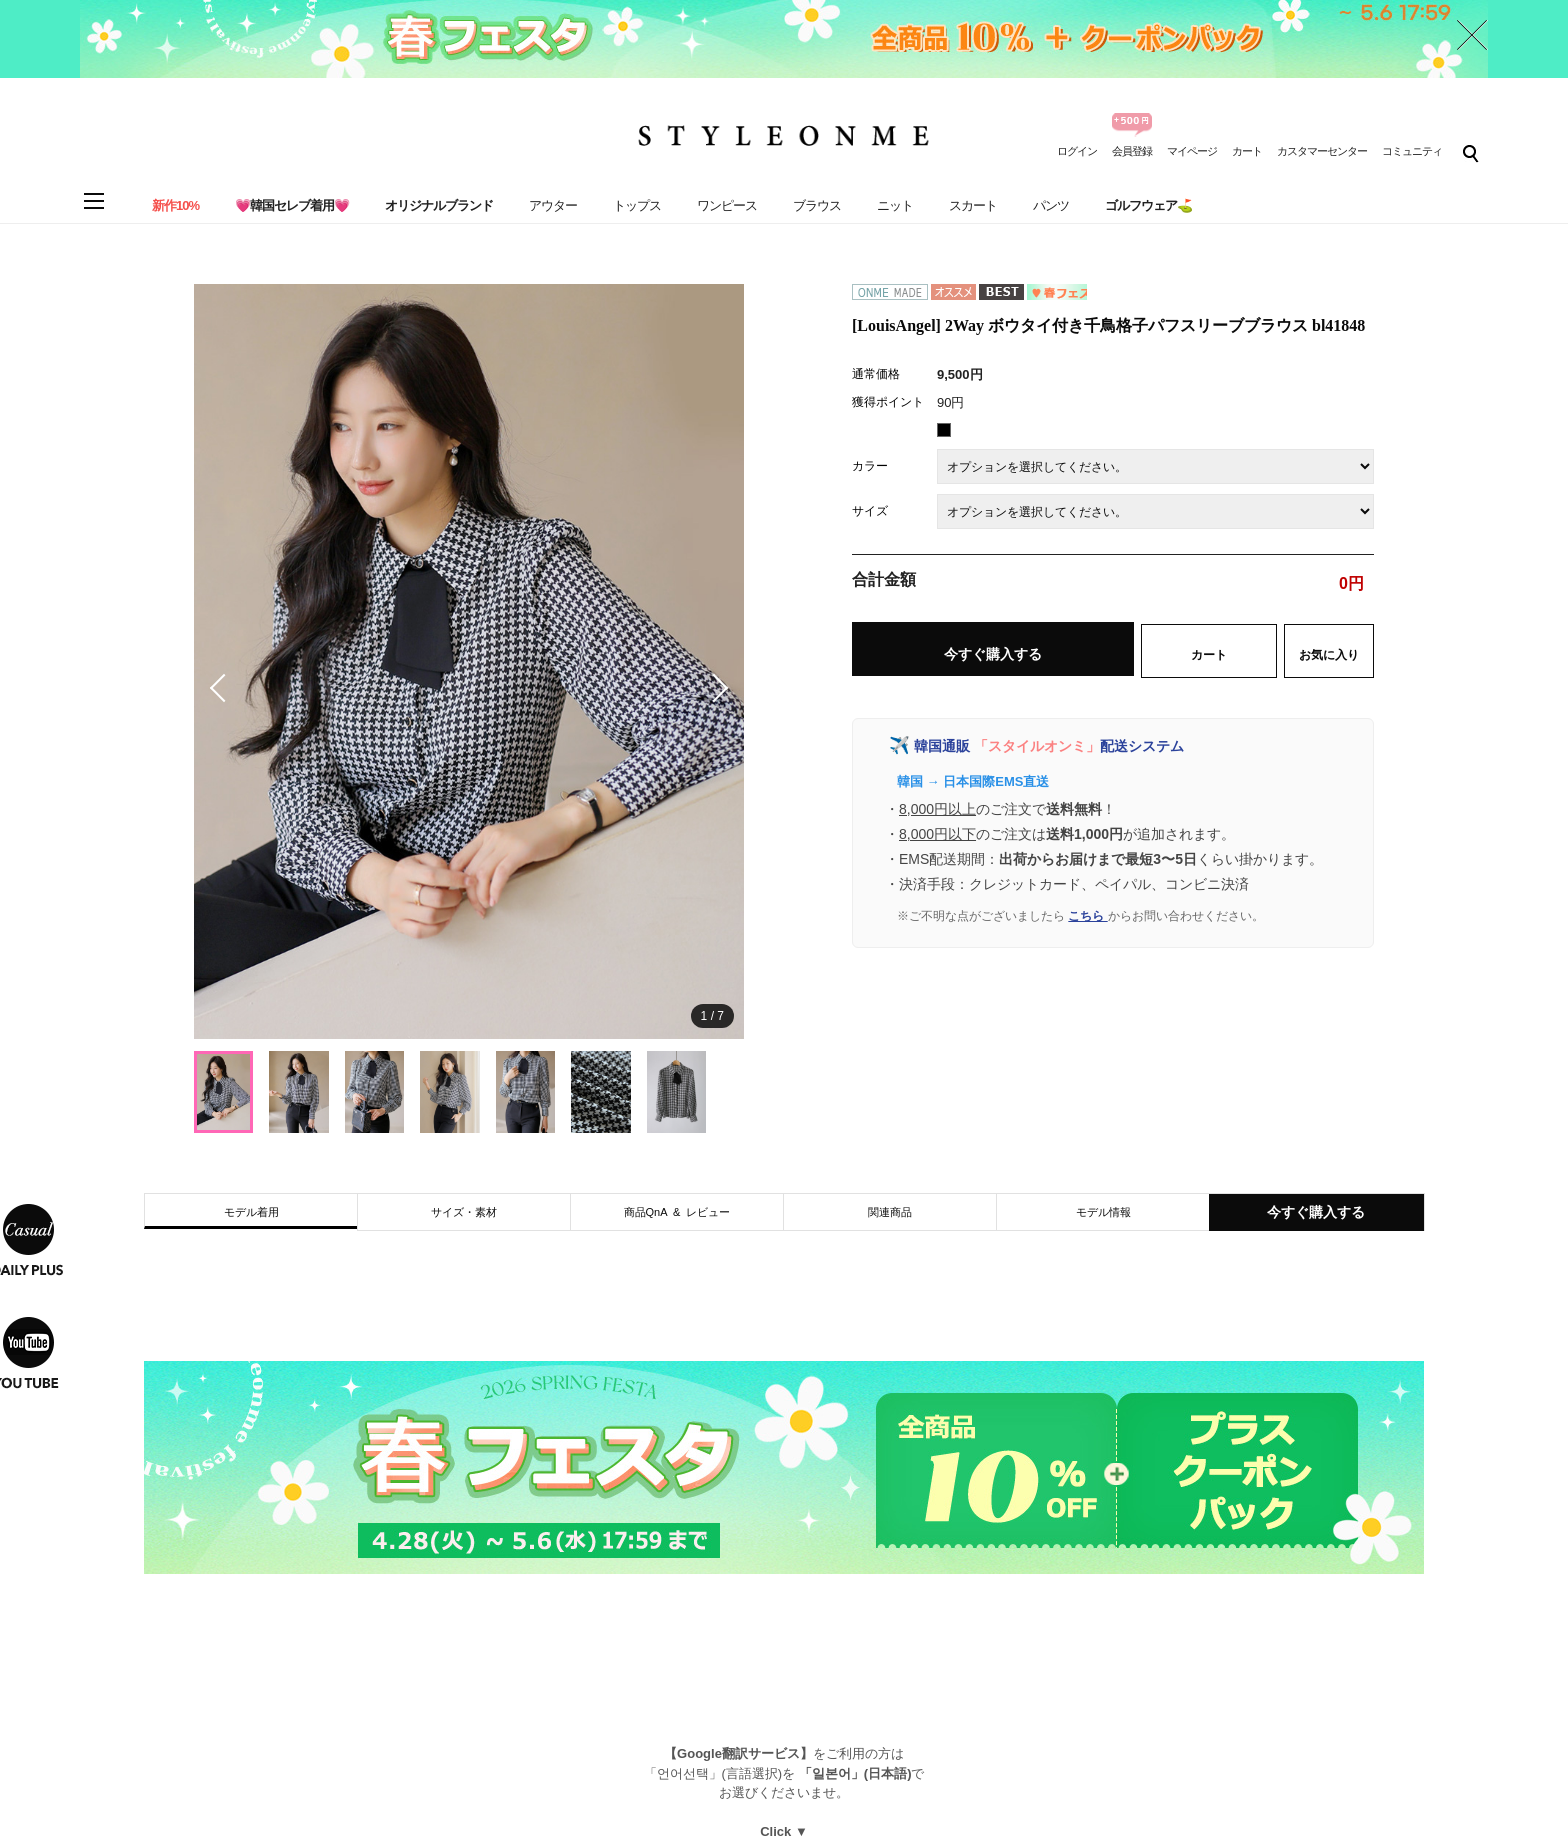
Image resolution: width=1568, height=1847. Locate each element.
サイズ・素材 (464, 1212)
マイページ (1192, 151)
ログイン (1077, 151)
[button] (714, 688)
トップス (637, 205)
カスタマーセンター (1322, 151)
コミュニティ (1412, 151)
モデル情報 (1103, 1212)
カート (1247, 151)
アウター (553, 205)
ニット (895, 205)
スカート (973, 205)
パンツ (1051, 205)
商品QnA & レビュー (677, 1212)
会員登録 (1132, 151)
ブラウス (817, 205)
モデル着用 (251, 1212)
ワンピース (727, 205)
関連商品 (890, 1212)
